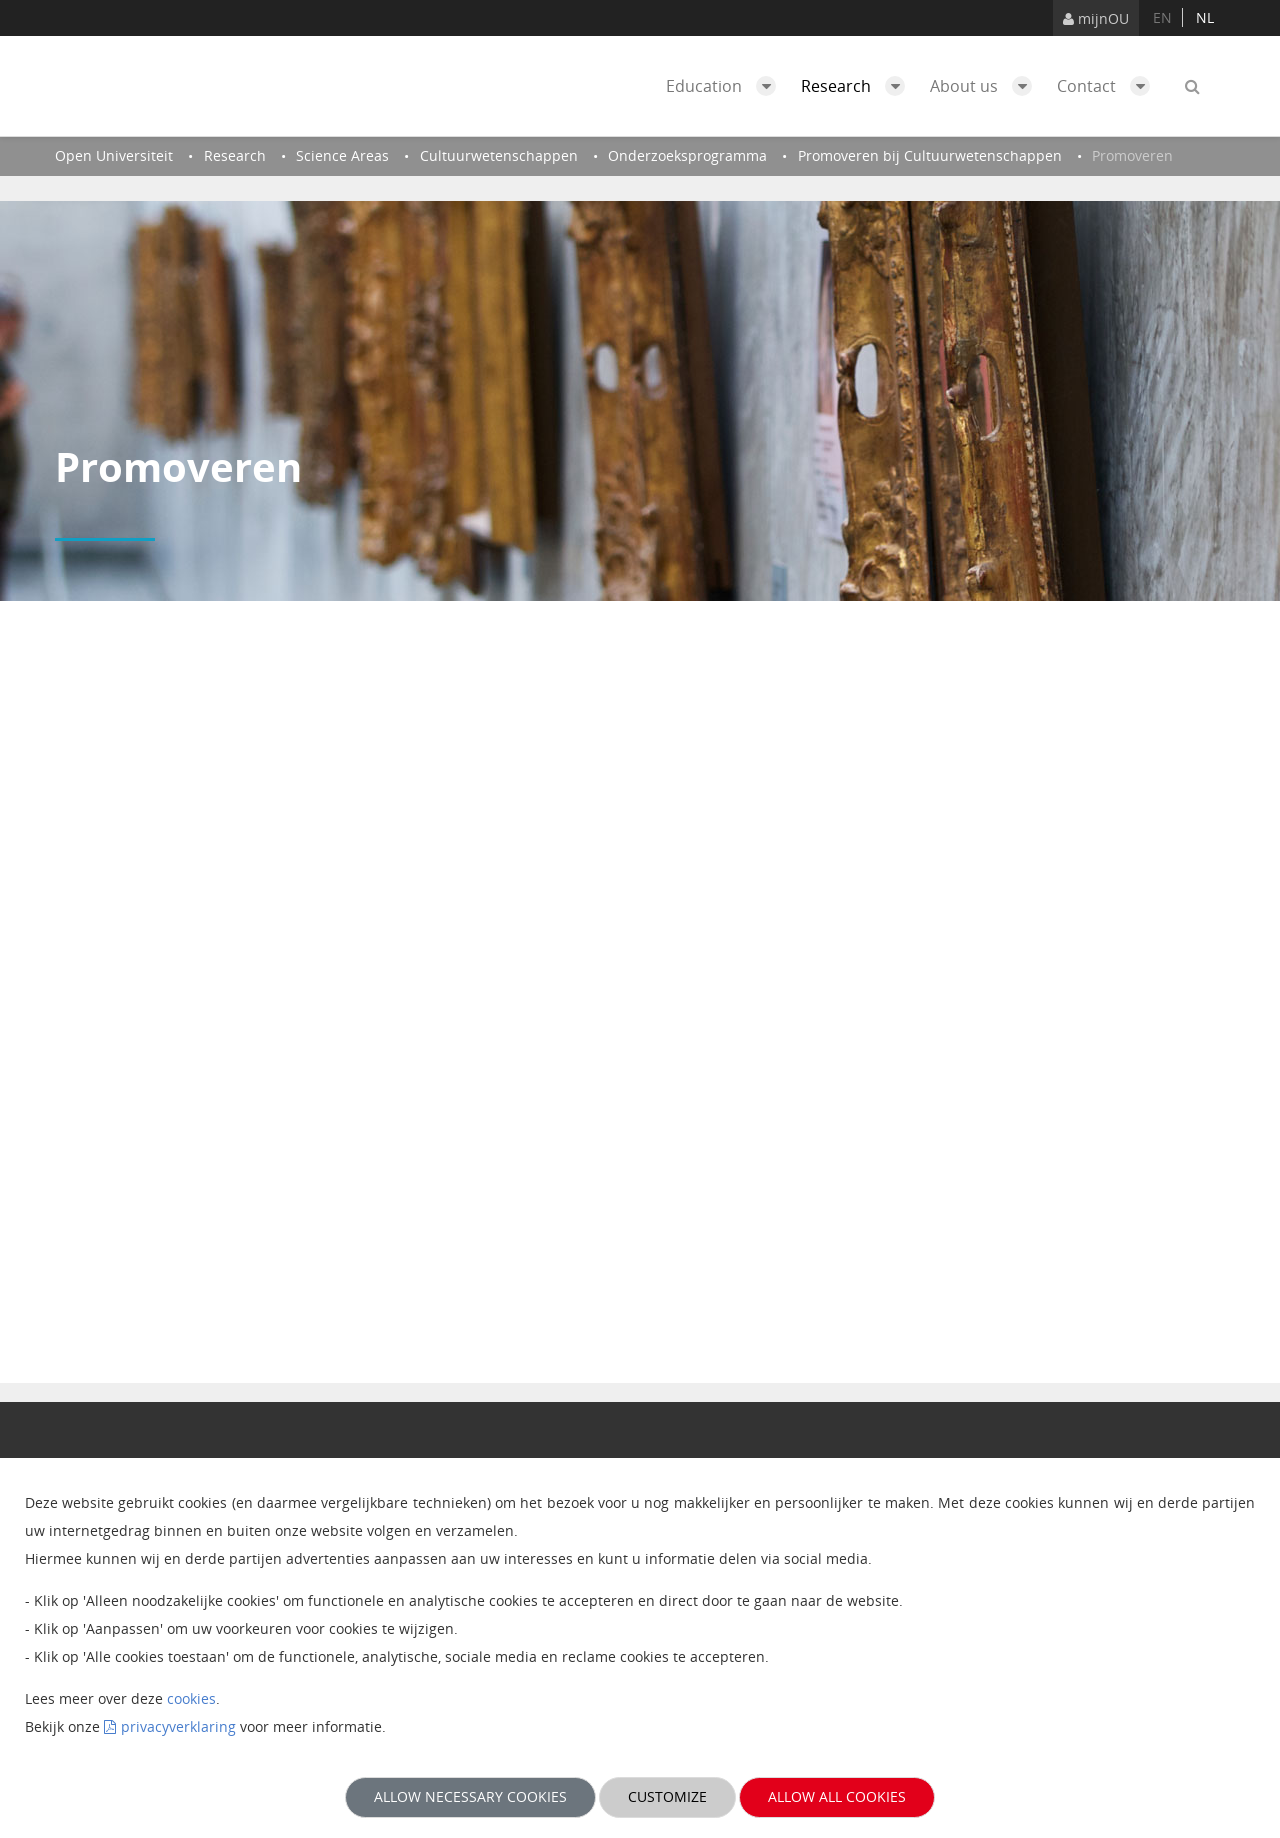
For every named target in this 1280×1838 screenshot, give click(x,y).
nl (1205, 17)
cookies (191, 1698)
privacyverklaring (178, 1726)
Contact (1108, 86)
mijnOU (1096, 18)
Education (726, 86)
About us (986, 86)
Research (858, 86)
